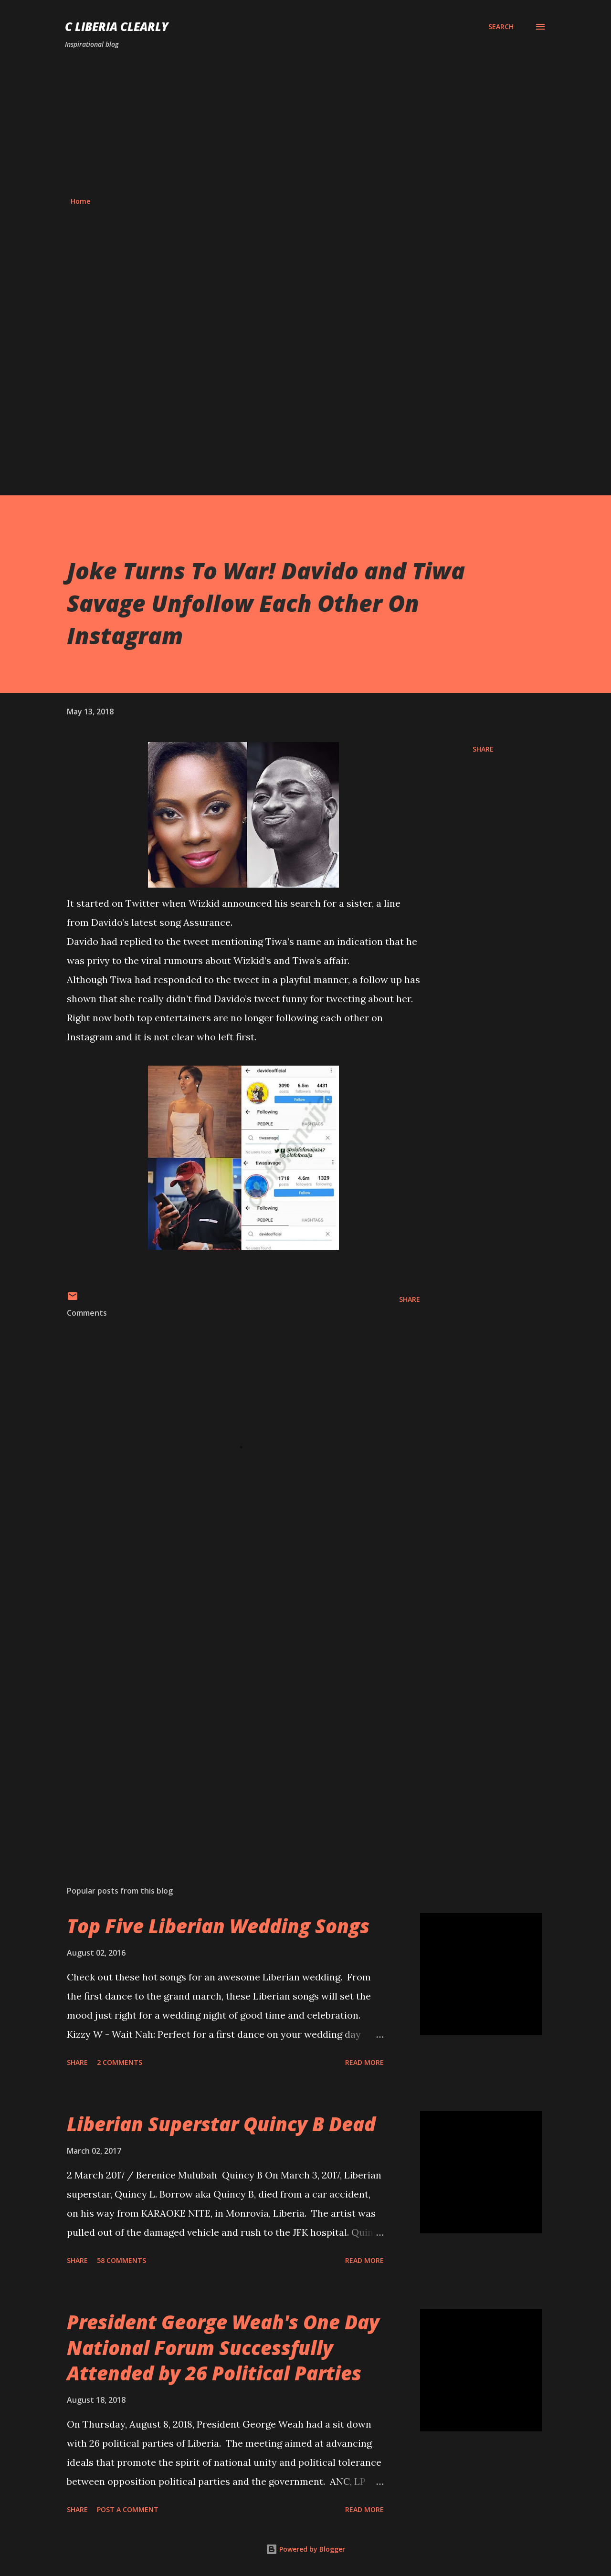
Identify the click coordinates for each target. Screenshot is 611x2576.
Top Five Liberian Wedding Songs (218, 1926)
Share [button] (483, 749)
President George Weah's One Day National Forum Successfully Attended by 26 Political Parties (223, 2347)
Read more (364, 2062)
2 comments (119, 2062)
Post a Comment (127, 2509)
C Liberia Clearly (117, 26)
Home (80, 201)
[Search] (501, 26)
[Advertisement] (305, 123)
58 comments (121, 2260)
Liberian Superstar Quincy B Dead (221, 2124)
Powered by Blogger (305, 2549)
